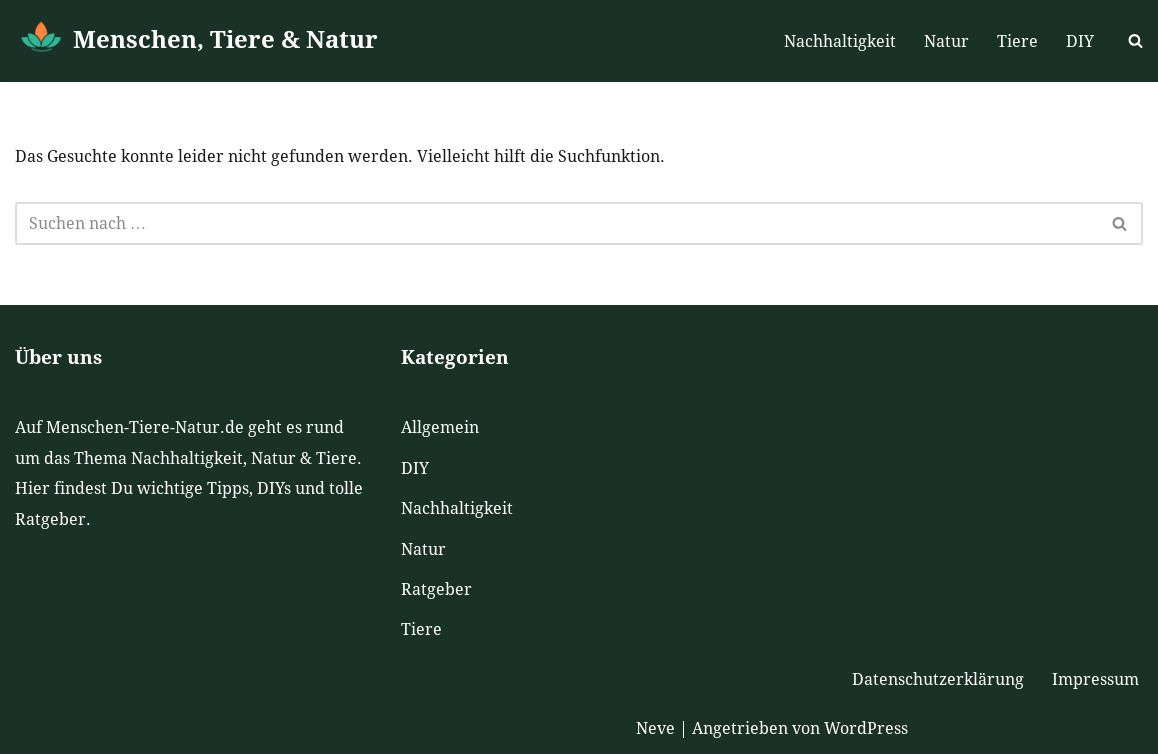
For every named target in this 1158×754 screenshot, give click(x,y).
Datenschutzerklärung (938, 679)
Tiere (1017, 41)
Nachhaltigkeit (840, 41)
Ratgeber (436, 589)
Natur (946, 41)
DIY (1080, 41)
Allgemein (440, 427)
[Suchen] (1135, 40)
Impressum (1095, 679)
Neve (655, 728)
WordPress (866, 728)
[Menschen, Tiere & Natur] (196, 41)
